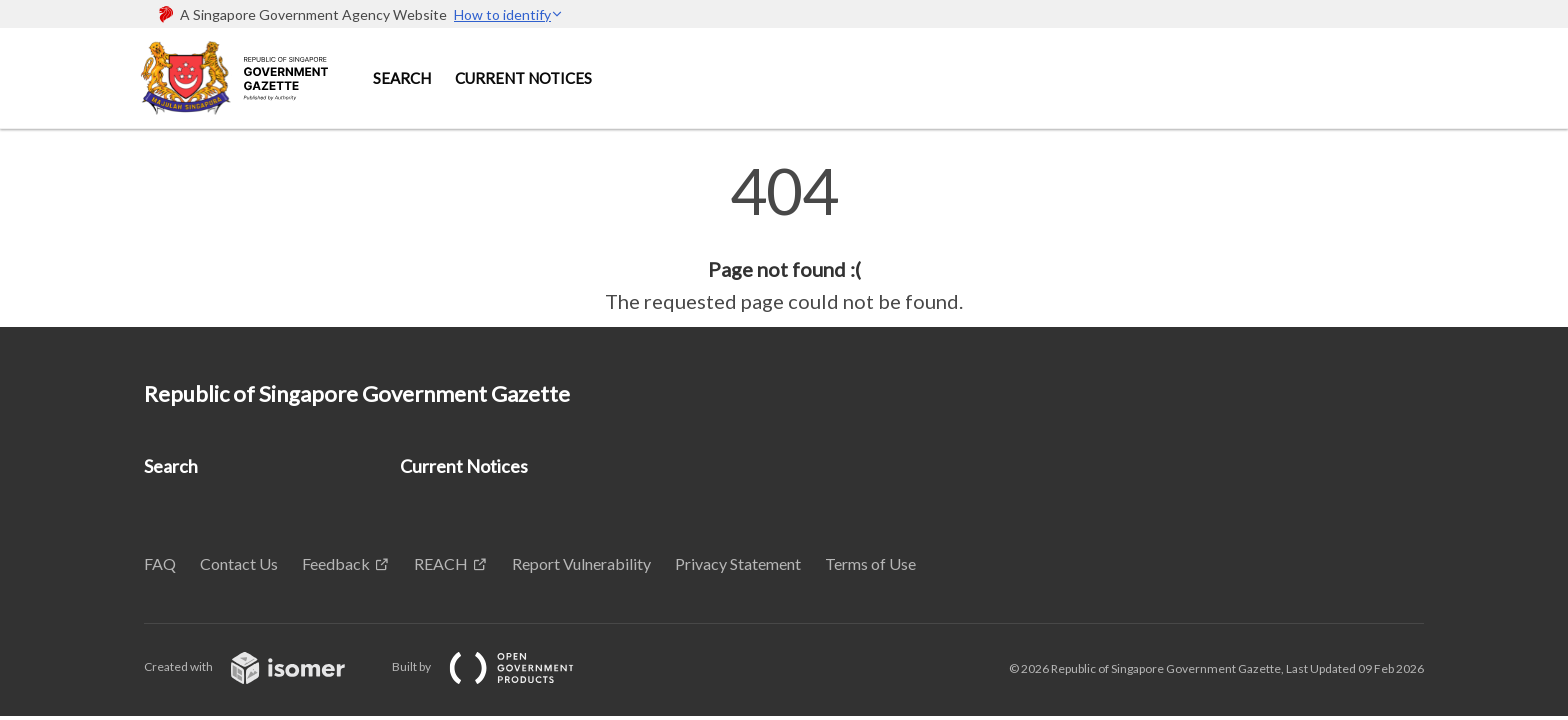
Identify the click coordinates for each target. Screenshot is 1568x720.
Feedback (336, 563)
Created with (260, 666)
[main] (784, 238)
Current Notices (523, 78)
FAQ (160, 563)
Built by (499, 666)
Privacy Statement (738, 563)
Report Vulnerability (581, 563)
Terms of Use (870, 563)
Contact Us (239, 563)
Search (402, 78)
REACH (441, 563)
